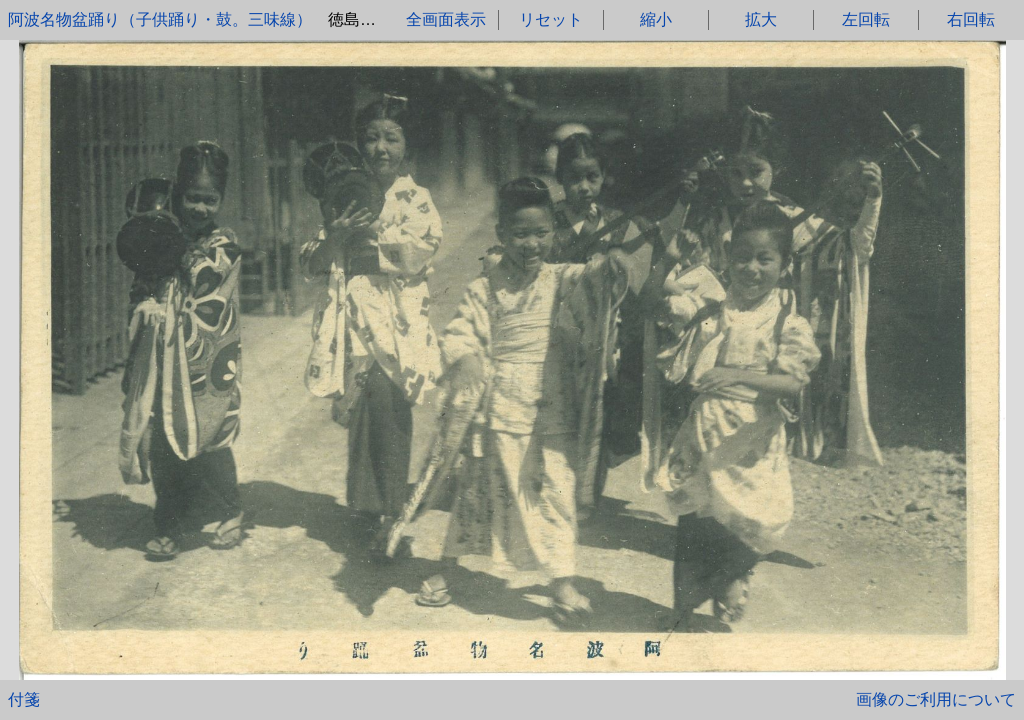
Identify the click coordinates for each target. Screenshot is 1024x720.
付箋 (24, 699)
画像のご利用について (936, 699)
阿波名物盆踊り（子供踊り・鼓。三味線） (160, 19)
